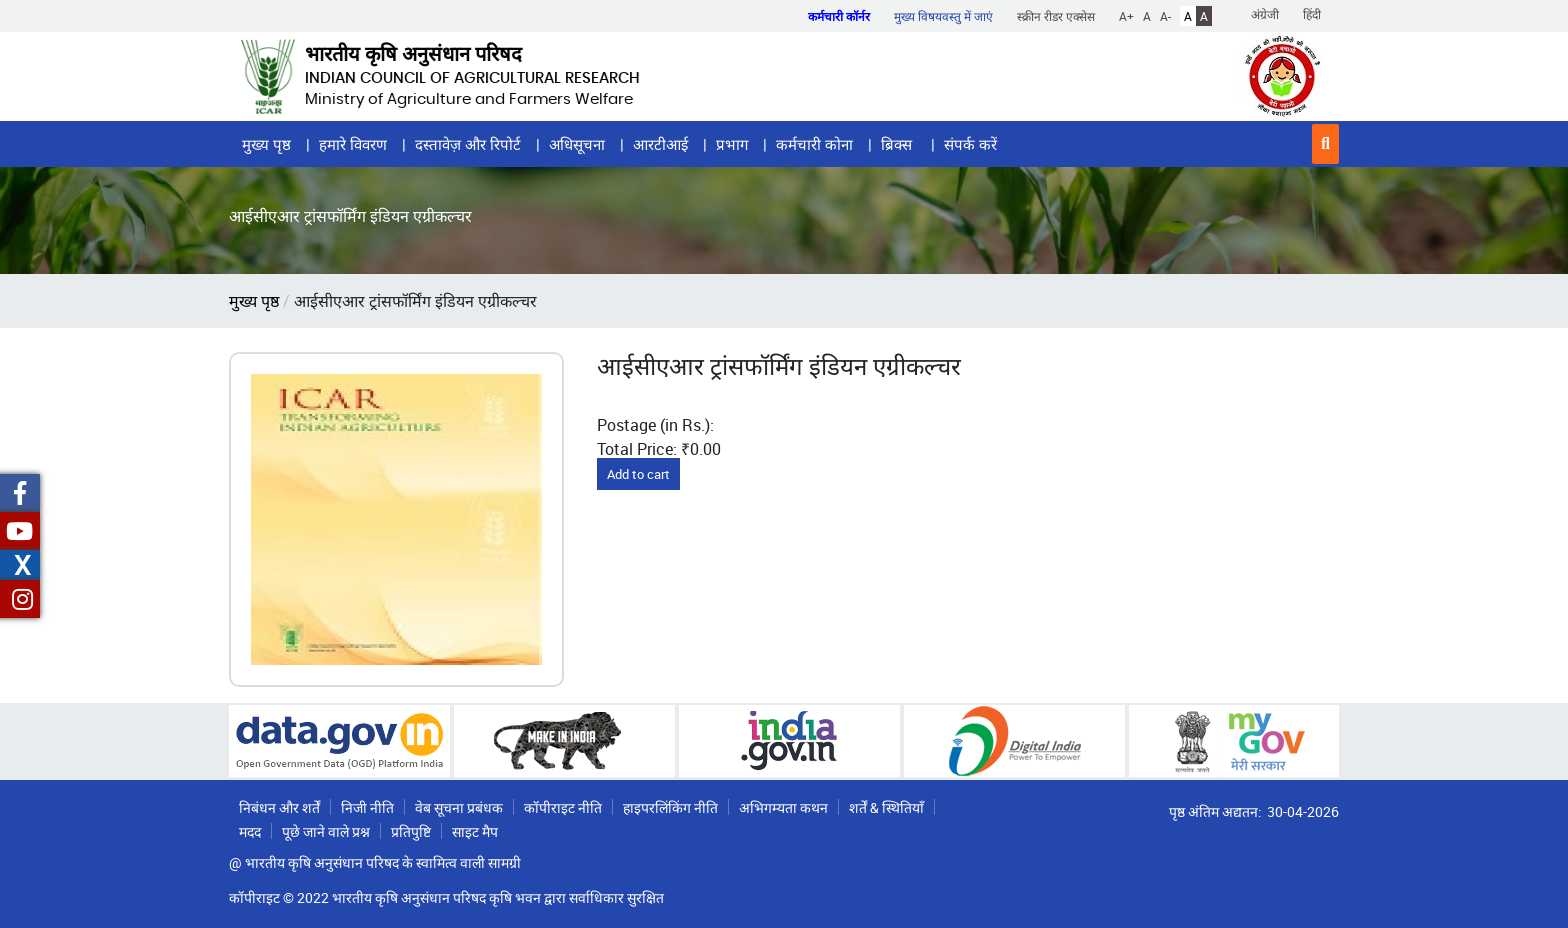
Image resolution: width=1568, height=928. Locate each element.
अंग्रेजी (1265, 14)
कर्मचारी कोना (814, 144)
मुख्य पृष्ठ (266, 144)
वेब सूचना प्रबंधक (459, 807)
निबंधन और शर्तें (279, 807)
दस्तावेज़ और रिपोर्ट (468, 144)
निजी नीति (367, 807)
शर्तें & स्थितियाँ (886, 807)
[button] (1325, 144)
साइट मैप (475, 831)
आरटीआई (660, 144)
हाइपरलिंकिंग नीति (670, 807)
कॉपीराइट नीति (563, 807)
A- (1165, 16)
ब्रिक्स (898, 144)
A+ (1126, 16)
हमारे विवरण (353, 144)
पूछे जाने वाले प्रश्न (326, 831)
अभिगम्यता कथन (783, 807)
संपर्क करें (970, 144)
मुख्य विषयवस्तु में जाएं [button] (943, 16)
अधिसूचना (577, 144)
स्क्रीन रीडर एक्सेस (1056, 16)
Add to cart (638, 474)
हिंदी (1312, 14)
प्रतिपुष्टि (411, 831)
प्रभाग (732, 144)
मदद (250, 831)
